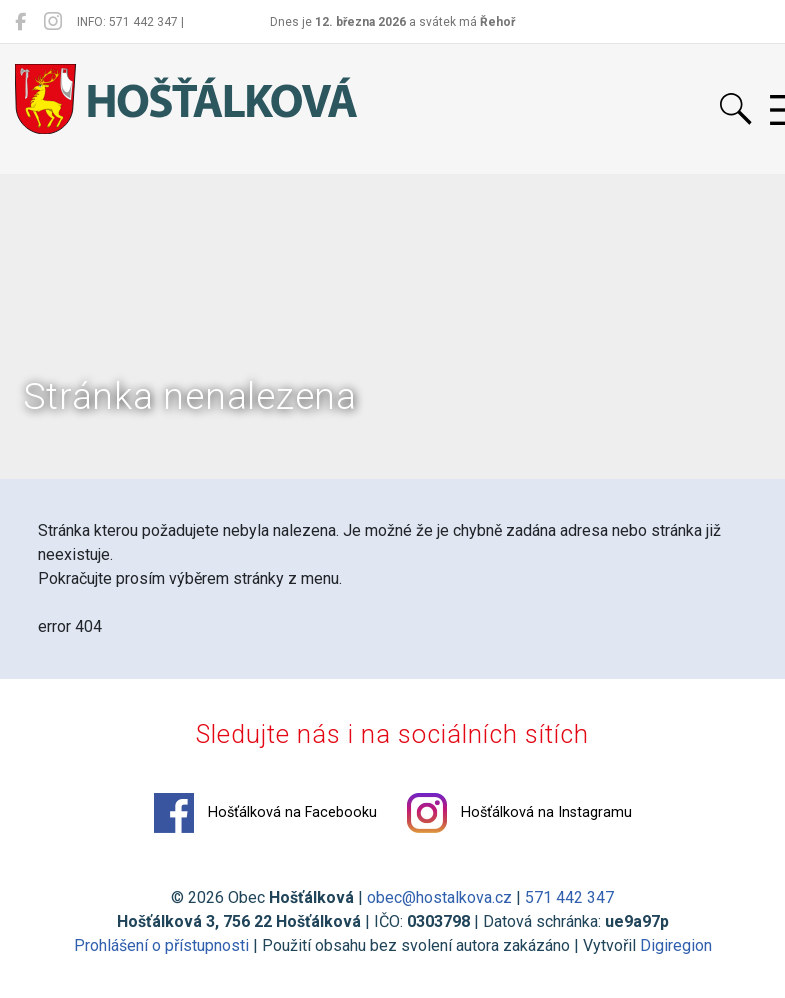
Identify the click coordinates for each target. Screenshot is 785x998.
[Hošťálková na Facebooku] (20, 22)
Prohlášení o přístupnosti (161, 945)
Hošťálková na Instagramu (519, 813)
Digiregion (676, 945)
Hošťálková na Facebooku (265, 813)
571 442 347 (569, 897)
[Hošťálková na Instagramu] (53, 22)
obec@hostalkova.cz (439, 897)
